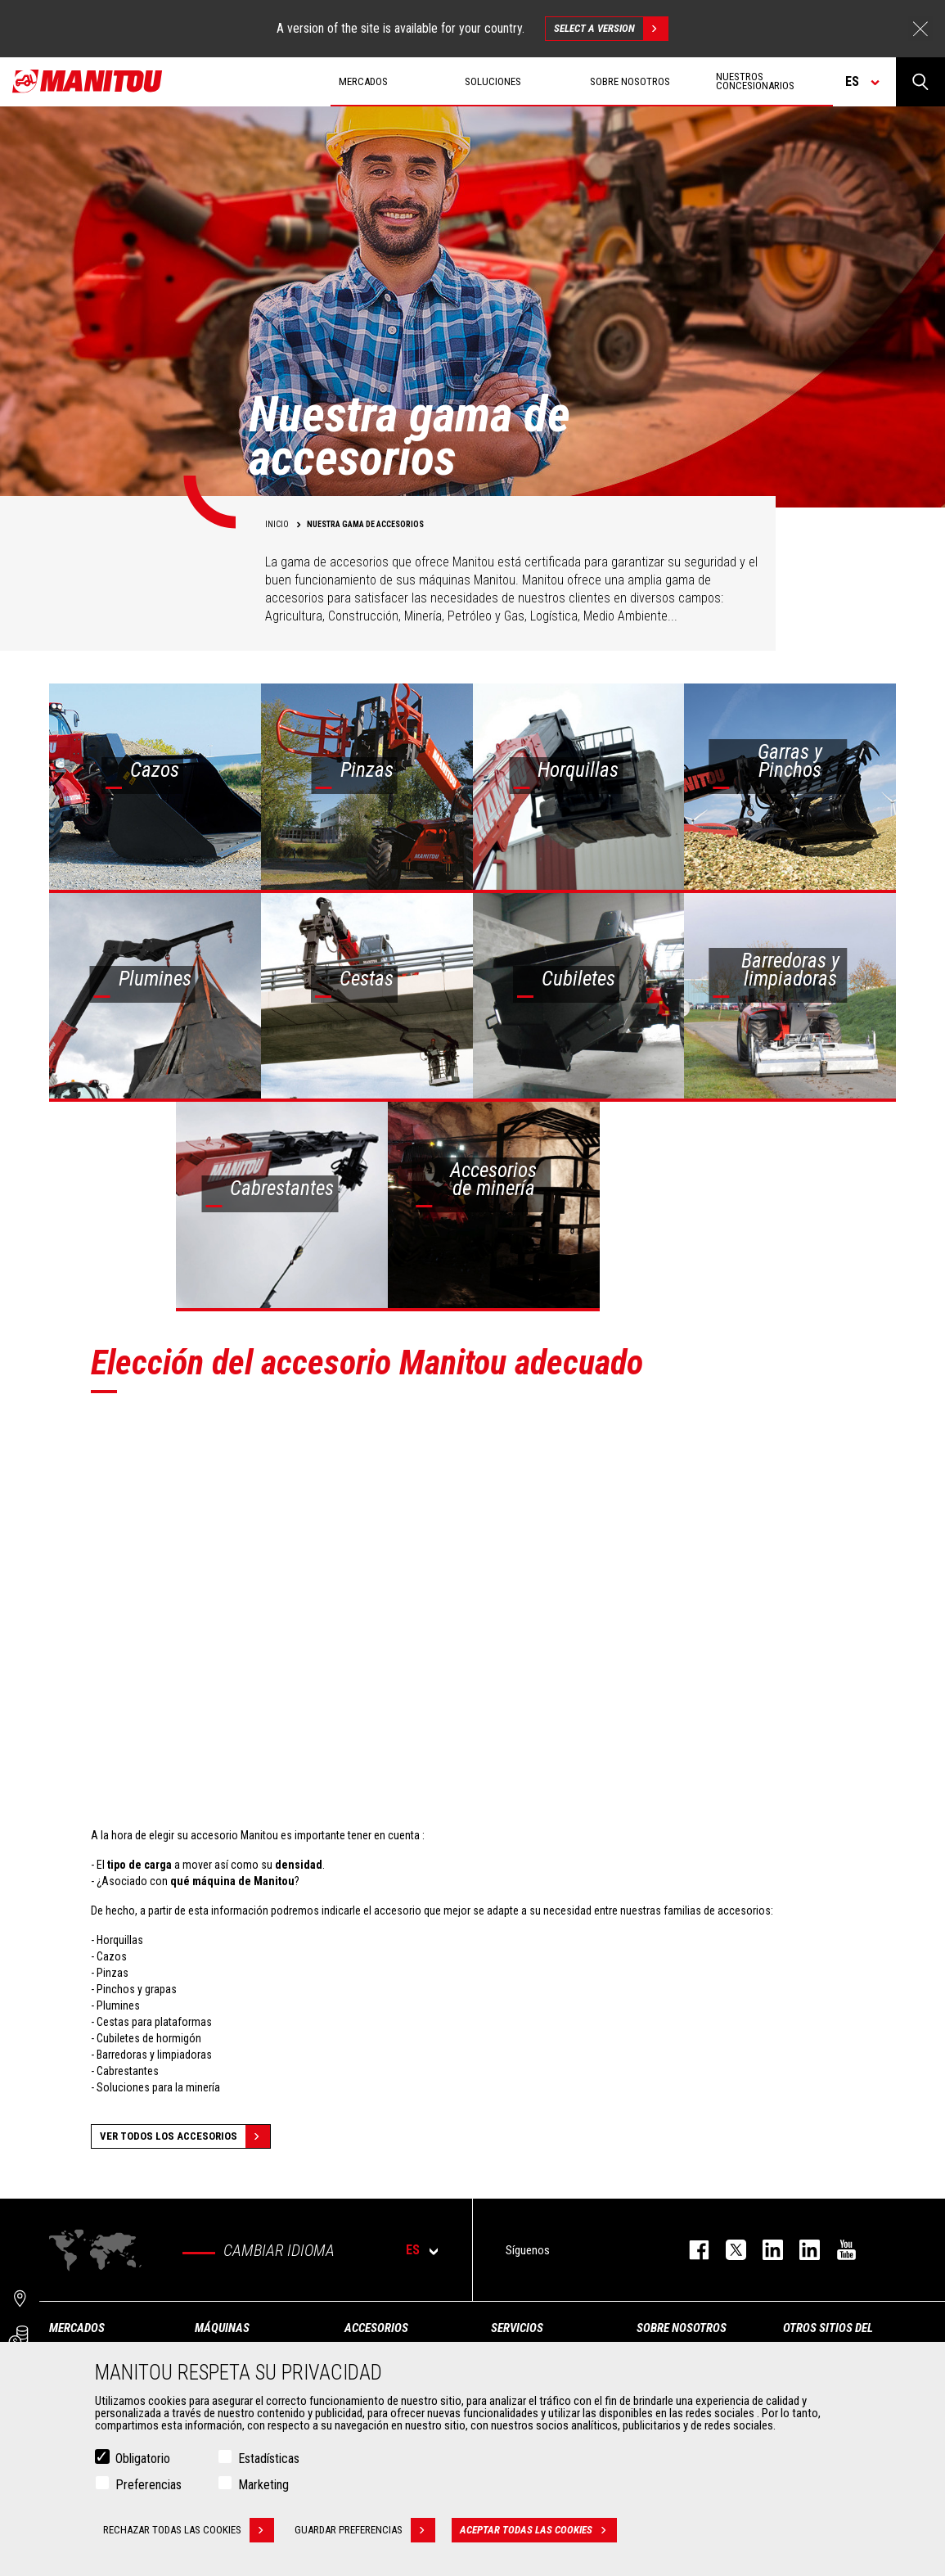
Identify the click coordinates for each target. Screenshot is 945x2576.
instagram (764, 2250)
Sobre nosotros (682, 2328)
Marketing (263, 2485)
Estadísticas (268, 2458)
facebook (691, 2250)
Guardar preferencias (365, 2530)
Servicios (517, 2328)
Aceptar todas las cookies (538, 2530)
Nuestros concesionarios (755, 81)
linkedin (801, 2250)
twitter (727, 2250)
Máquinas (222, 2328)
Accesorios (376, 2328)
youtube (838, 2250)
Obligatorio (142, 2458)
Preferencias (148, 2485)
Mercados (77, 2328)
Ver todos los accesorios (185, 2136)
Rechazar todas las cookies (188, 2530)
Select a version (611, 28)
